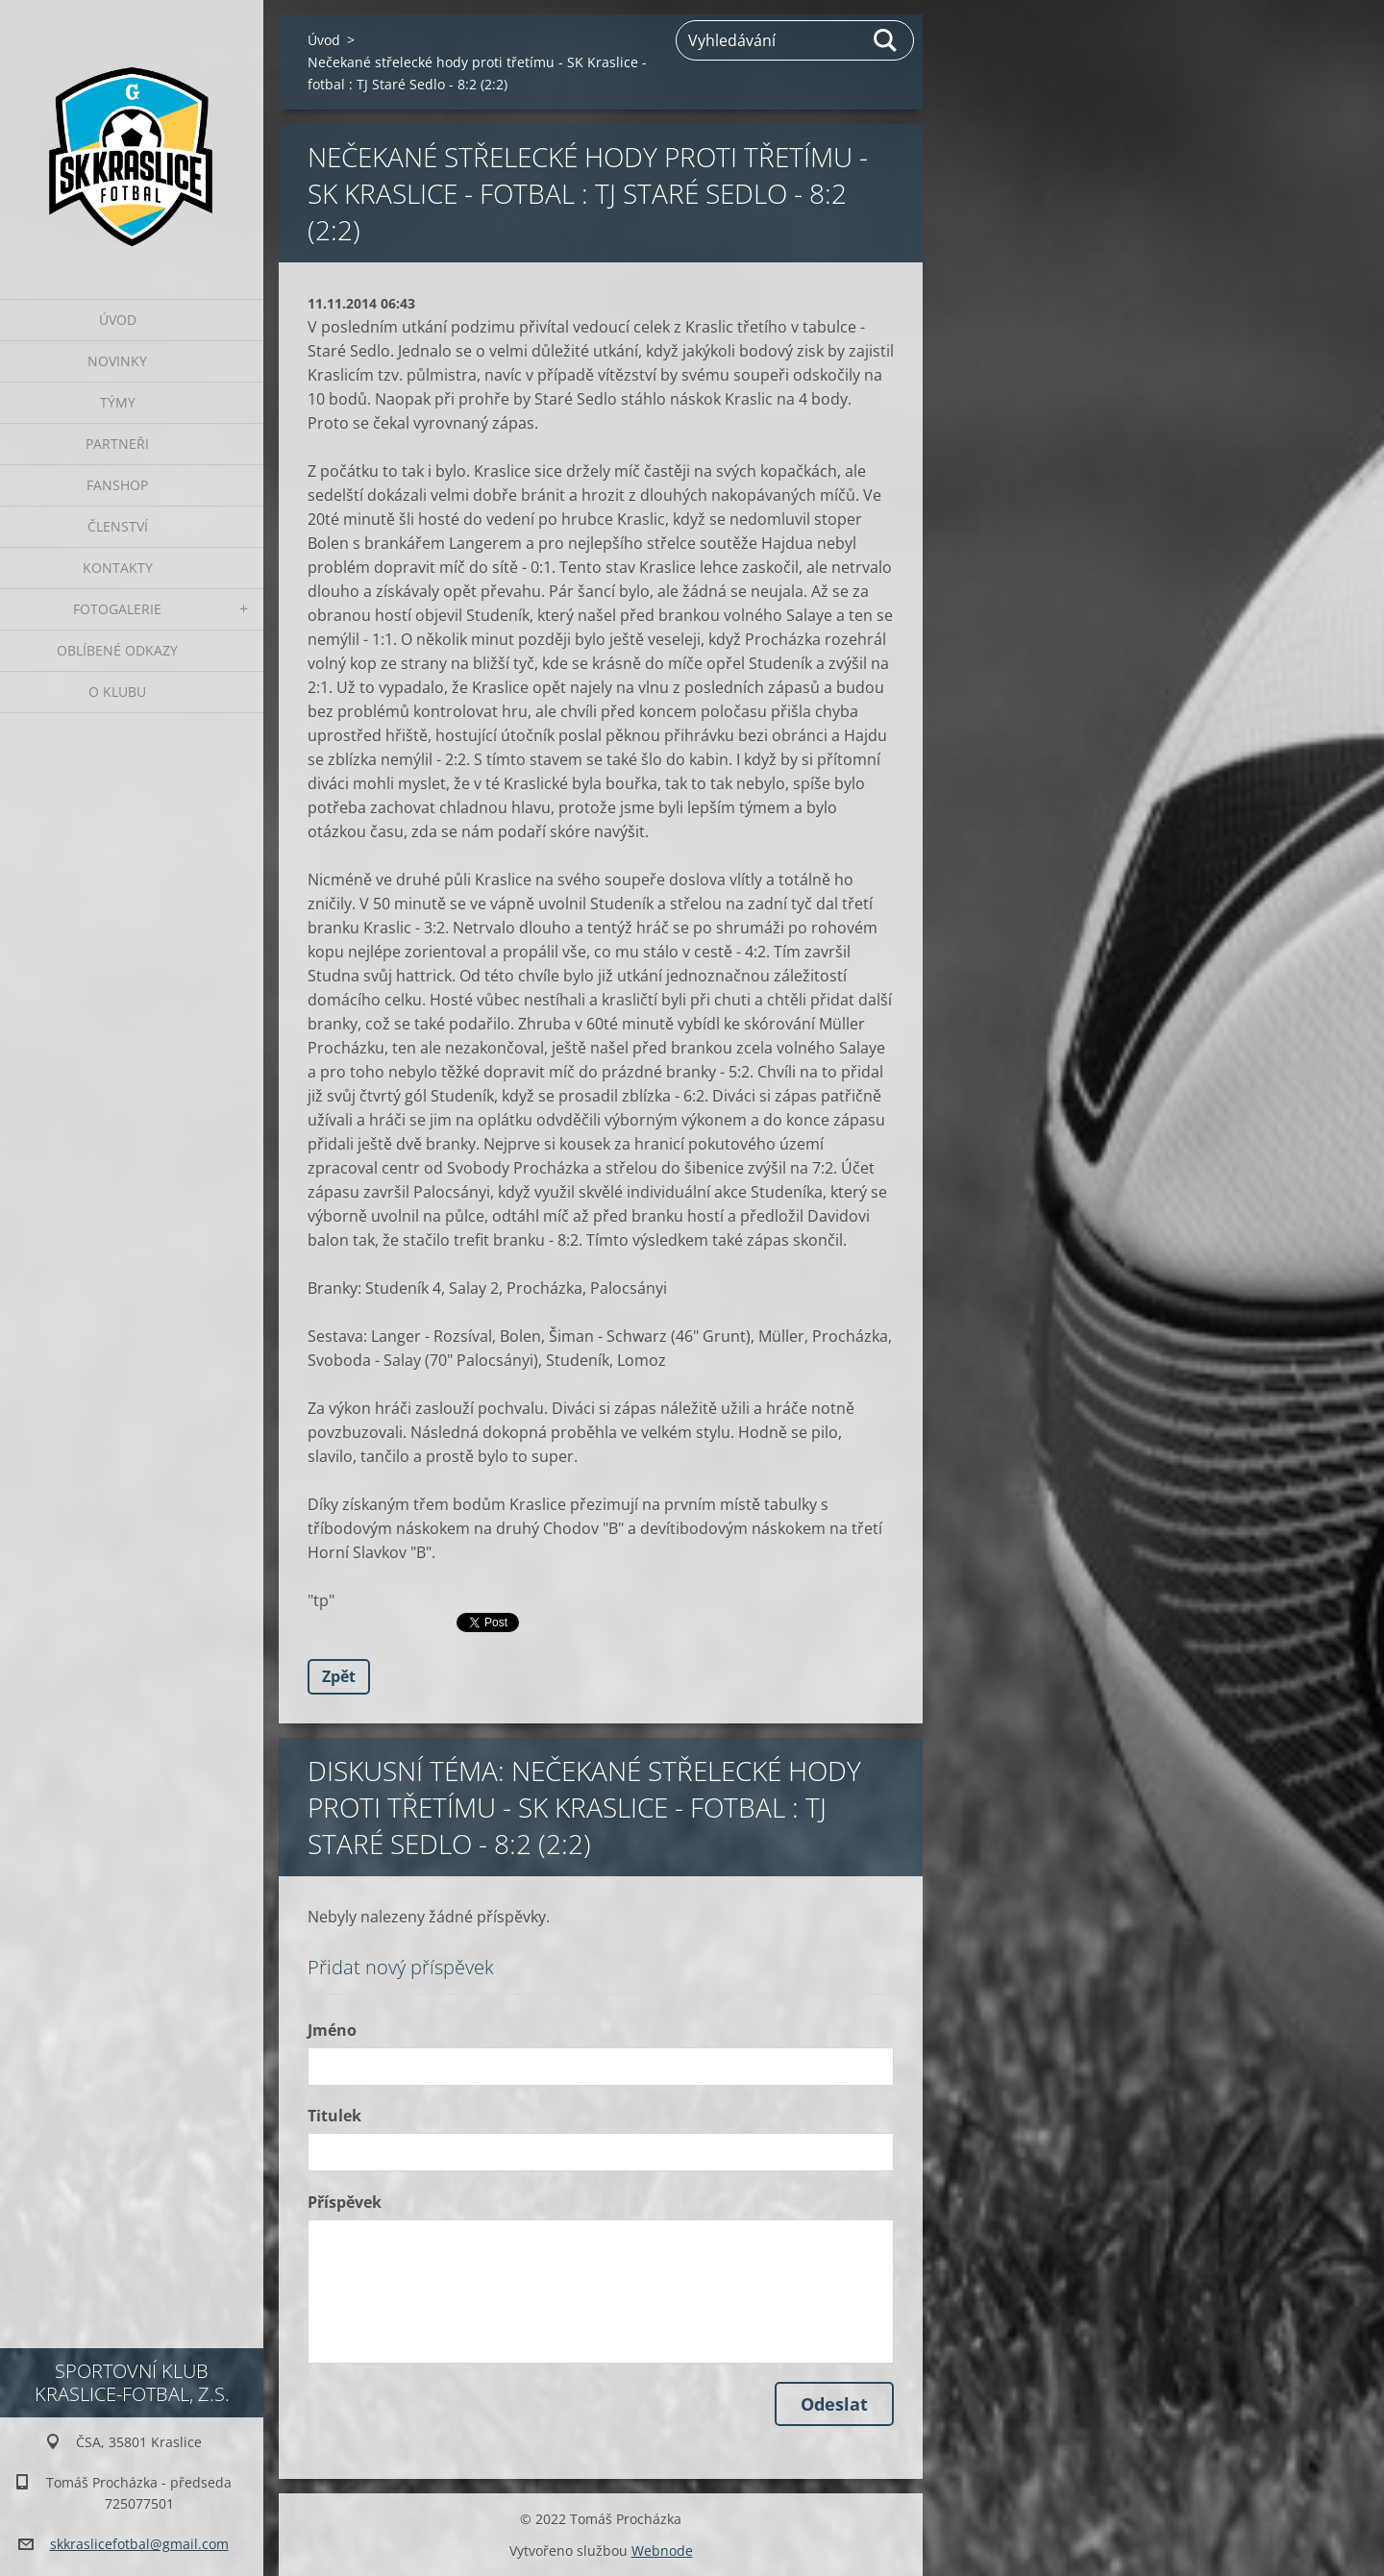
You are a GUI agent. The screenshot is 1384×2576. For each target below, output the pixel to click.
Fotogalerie (117, 609)
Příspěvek (345, 2202)
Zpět (339, 1676)
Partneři (117, 443)
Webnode (662, 2550)
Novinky (117, 361)
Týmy (118, 402)
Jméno (332, 2030)
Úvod (117, 319)
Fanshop (117, 485)
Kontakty (118, 567)
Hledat (886, 40)
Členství (117, 526)
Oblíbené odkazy (117, 650)
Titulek (334, 2115)
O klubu (117, 691)
